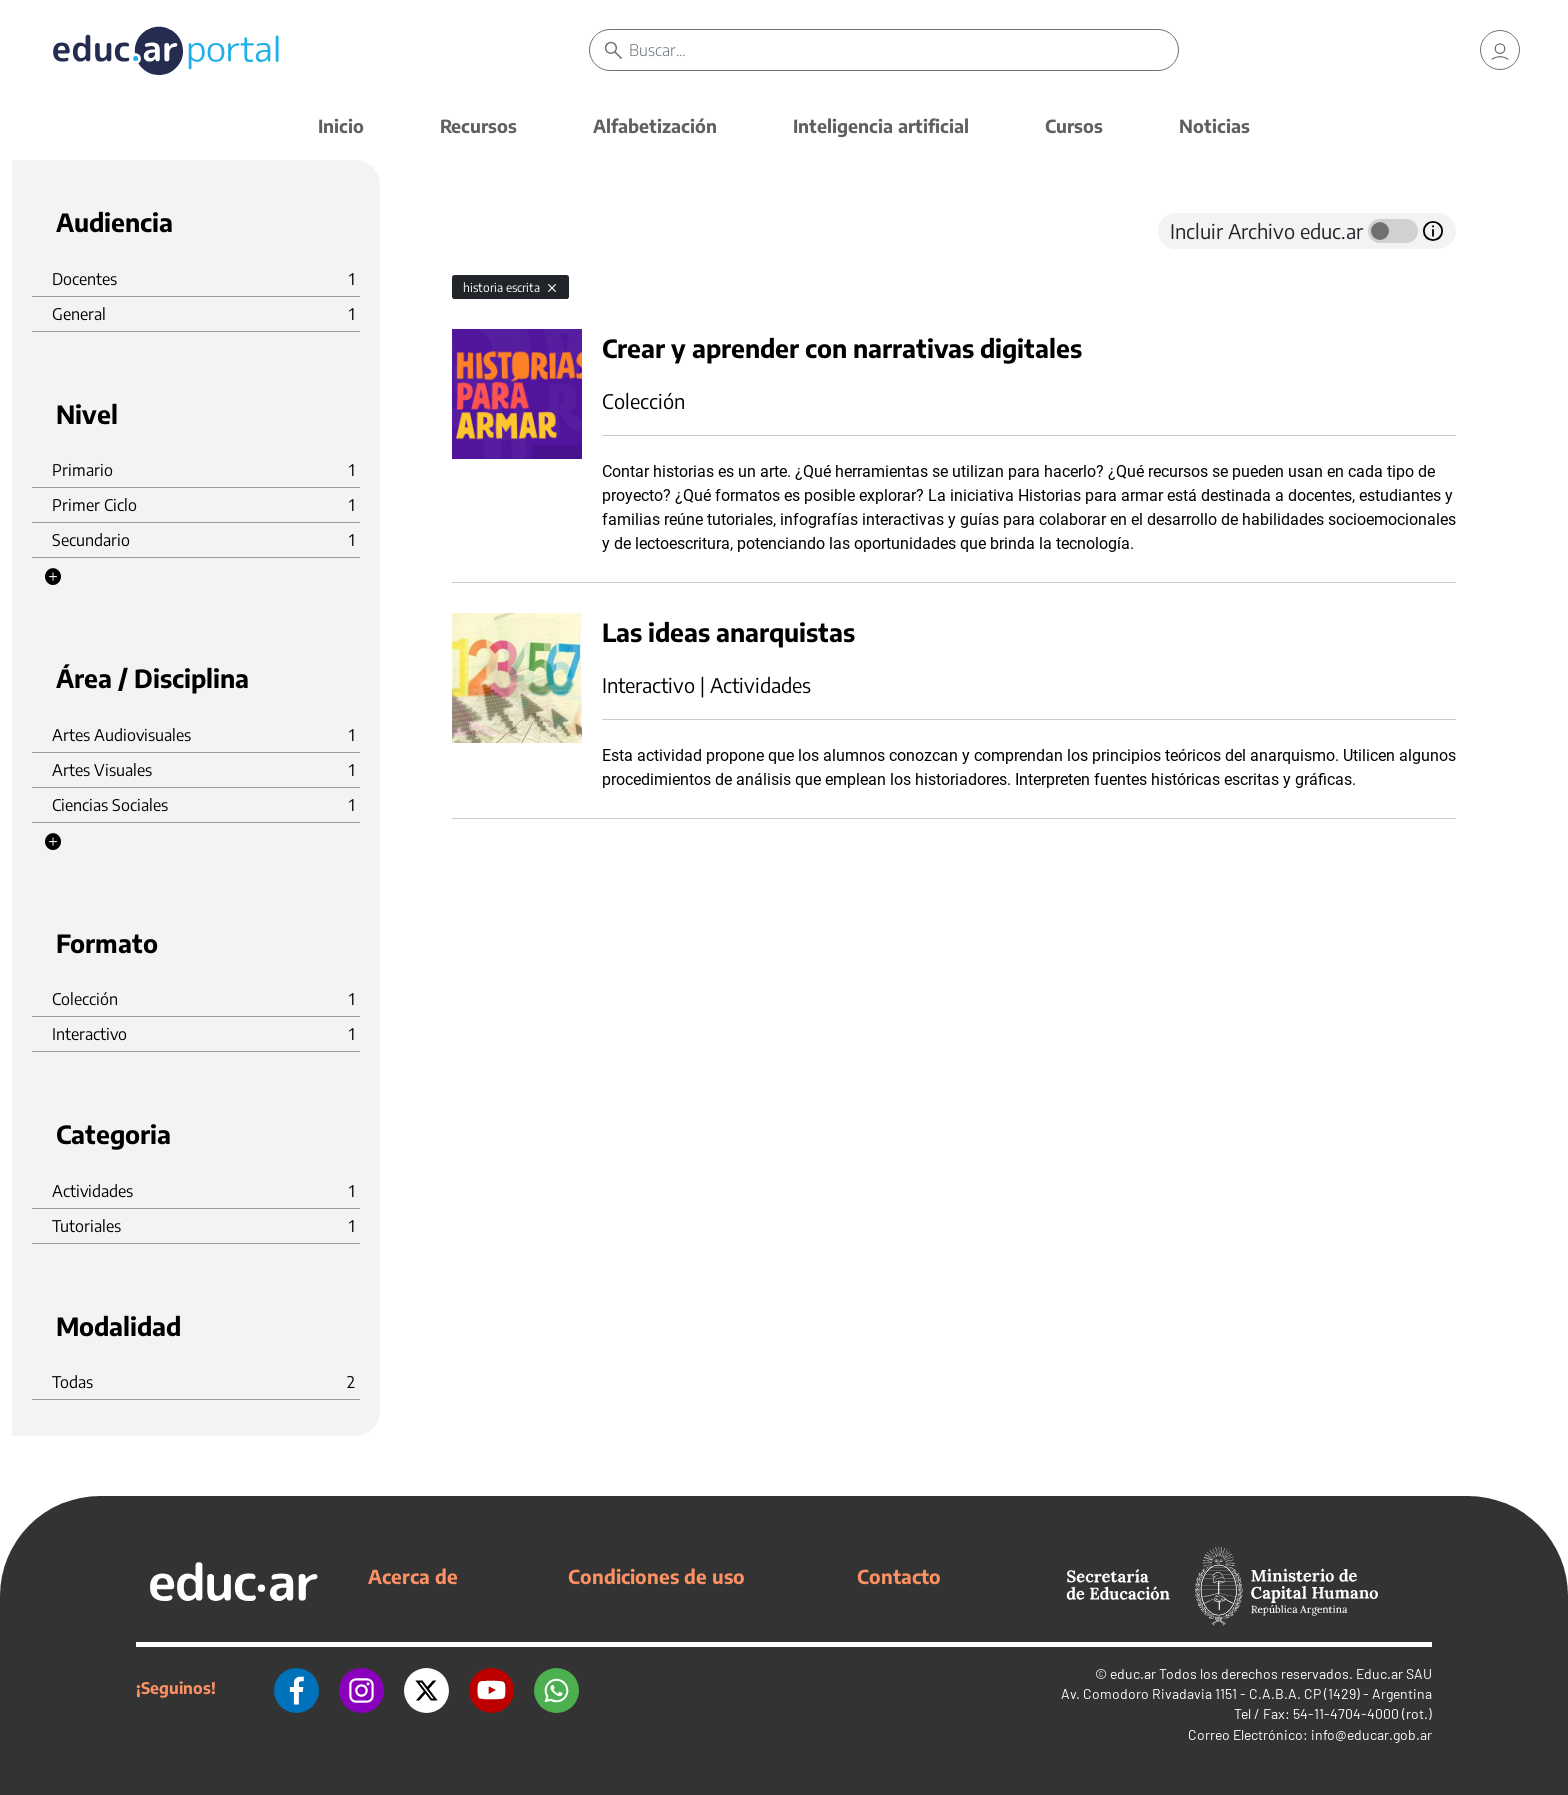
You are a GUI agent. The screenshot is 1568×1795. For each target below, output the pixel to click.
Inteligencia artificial (881, 125)
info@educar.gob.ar (1371, 1734)
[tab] (492, 231)
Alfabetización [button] (655, 125)
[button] (53, 577)
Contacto (899, 1576)
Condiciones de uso (656, 1576)
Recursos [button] (478, 125)
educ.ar (1133, 1673)
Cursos (1074, 125)
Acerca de (413, 1576)
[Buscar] (903, 50)
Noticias (1214, 125)
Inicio (341, 125)
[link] (1500, 50)
